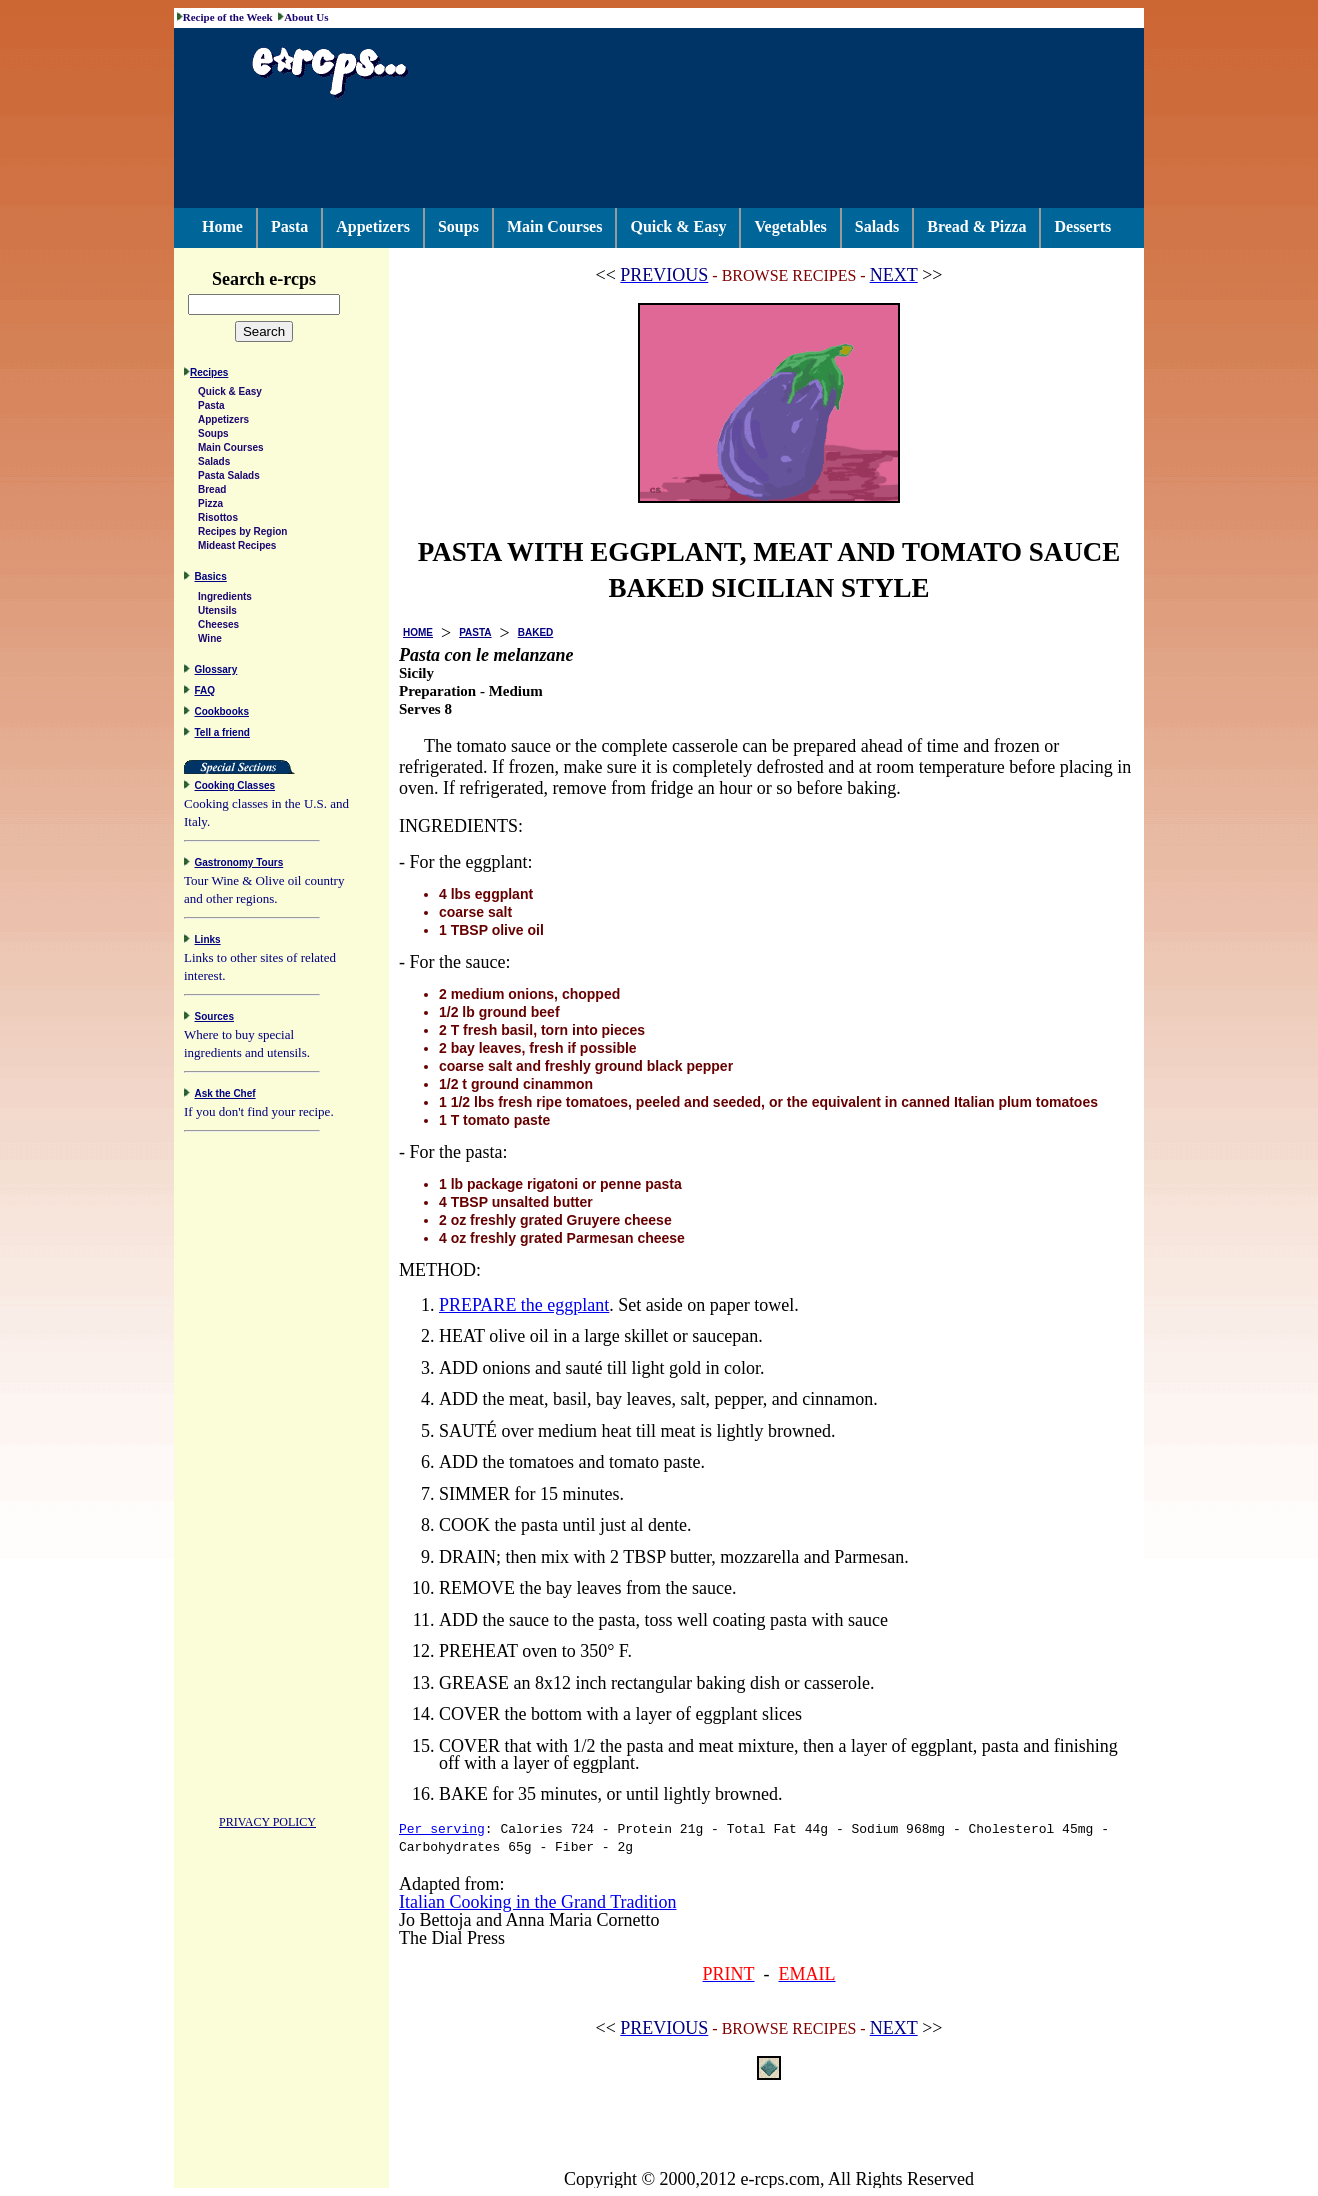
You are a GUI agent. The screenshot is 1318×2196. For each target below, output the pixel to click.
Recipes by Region (242, 534)
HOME (418, 632)
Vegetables (790, 226)
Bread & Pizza (976, 226)
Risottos (218, 520)
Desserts (1082, 226)
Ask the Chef (225, 1096)
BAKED (536, 632)
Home (222, 226)
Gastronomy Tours (239, 865)
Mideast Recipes (237, 548)
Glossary (216, 672)
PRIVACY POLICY (267, 1825)
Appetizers (373, 226)
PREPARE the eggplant (524, 1305)
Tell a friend (222, 735)
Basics (211, 579)
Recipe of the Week (228, 17)
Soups (458, 226)
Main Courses (555, 226)
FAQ (205, 693)
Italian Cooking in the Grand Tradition (537, 1902)
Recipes (209, 375)
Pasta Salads (229, 478)
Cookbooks (222, 714)
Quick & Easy (678, 226)
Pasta (289, 226)
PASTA (475, 632)
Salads (877, 226)
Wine (210, 641)
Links (208, 942)
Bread (212, 492)
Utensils (217, 613)
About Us (306, 17)
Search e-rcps (285, 279)
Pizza (210, 506)
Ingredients (225, 599)
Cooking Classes (235, 788)
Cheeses (218, 627)
